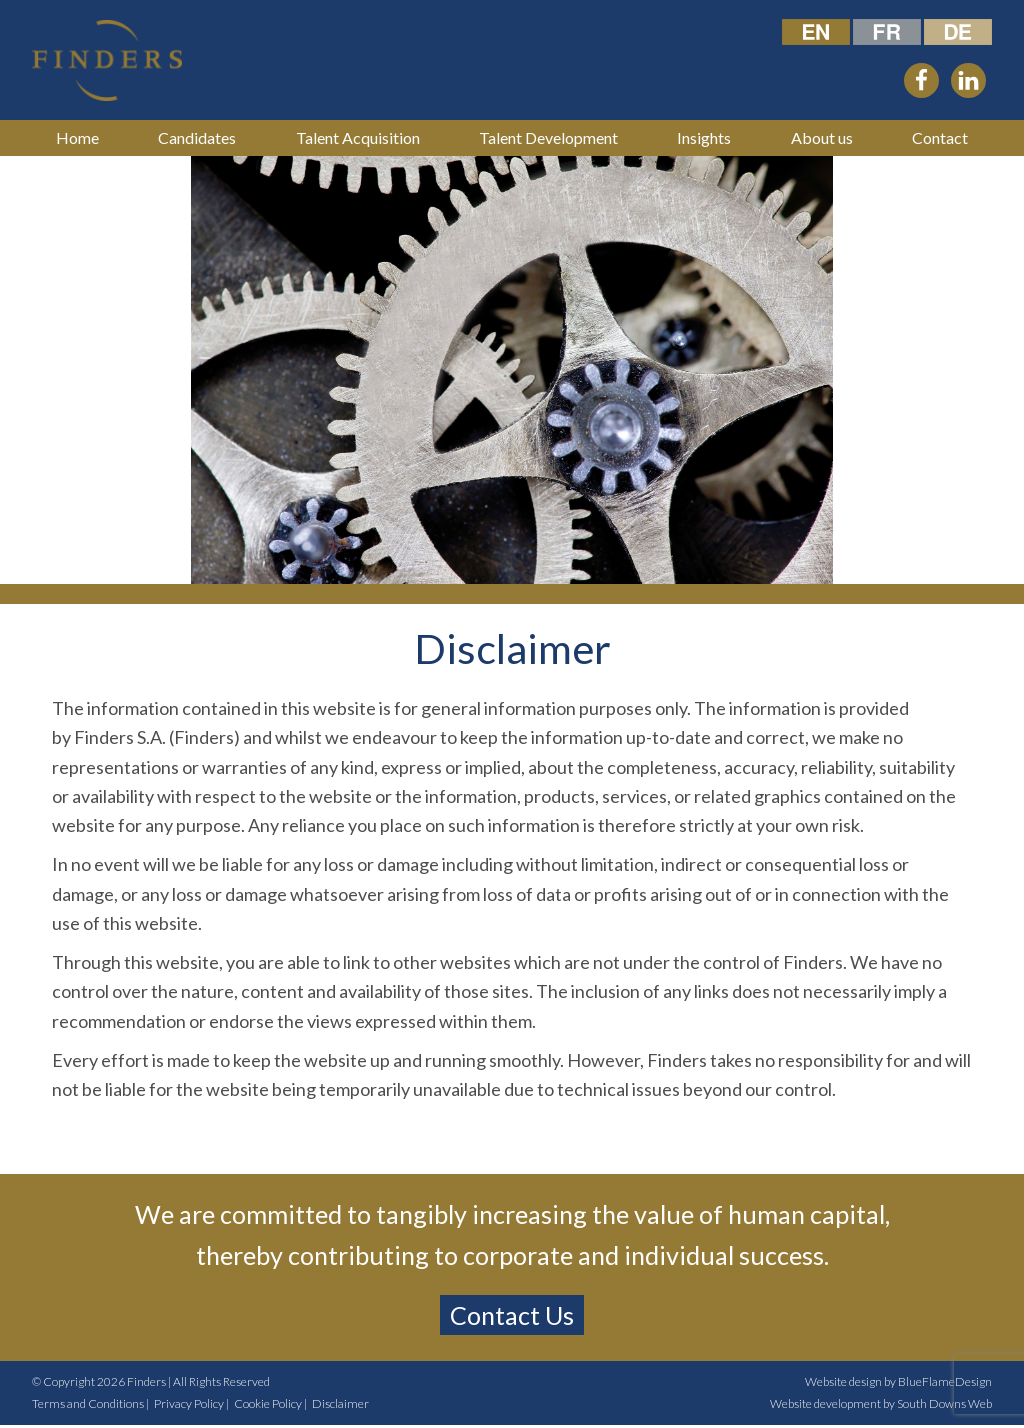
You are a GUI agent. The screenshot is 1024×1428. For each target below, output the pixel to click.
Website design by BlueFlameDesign (898, 1381)
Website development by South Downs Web (881, 1403)
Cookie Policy (268, 1403)
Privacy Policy (189, 1403)
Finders (146, 1381)
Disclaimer (340, 1403)
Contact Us (512, 1315)
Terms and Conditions (88, 1403)
